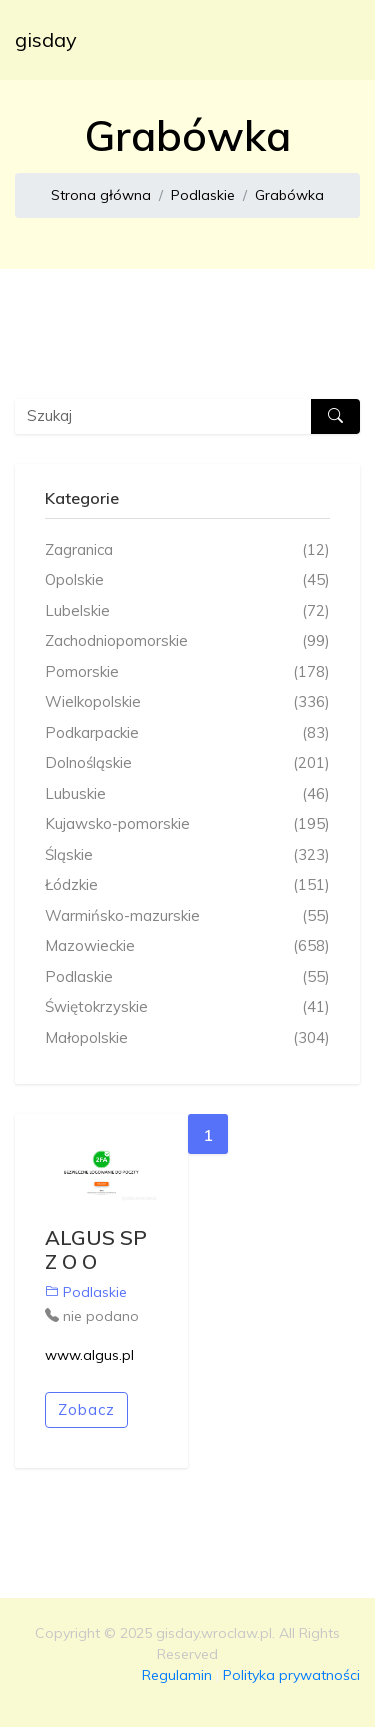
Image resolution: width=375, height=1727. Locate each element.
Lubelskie (187, 611)
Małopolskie (187, 1038)
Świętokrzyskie (187, 1007)
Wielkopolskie (187, 702)
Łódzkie (187, 885)
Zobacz (86, 1409)
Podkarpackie (187, 733)
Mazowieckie (187, 946)
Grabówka (289, 195)
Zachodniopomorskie (187, 641)
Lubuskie (187, 794)
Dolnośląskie (187, 763)
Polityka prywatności (291, 1675)
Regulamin (177, 1675)
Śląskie (187, 855)
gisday (46, 39)
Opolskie (187, 580)
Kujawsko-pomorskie (187, 824)
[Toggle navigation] (332, 40)
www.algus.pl (89, 1355)
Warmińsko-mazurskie (187, 916)
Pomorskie (187, 672)
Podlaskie (203, 195)
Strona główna (101, 195)
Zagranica (187, 550)
